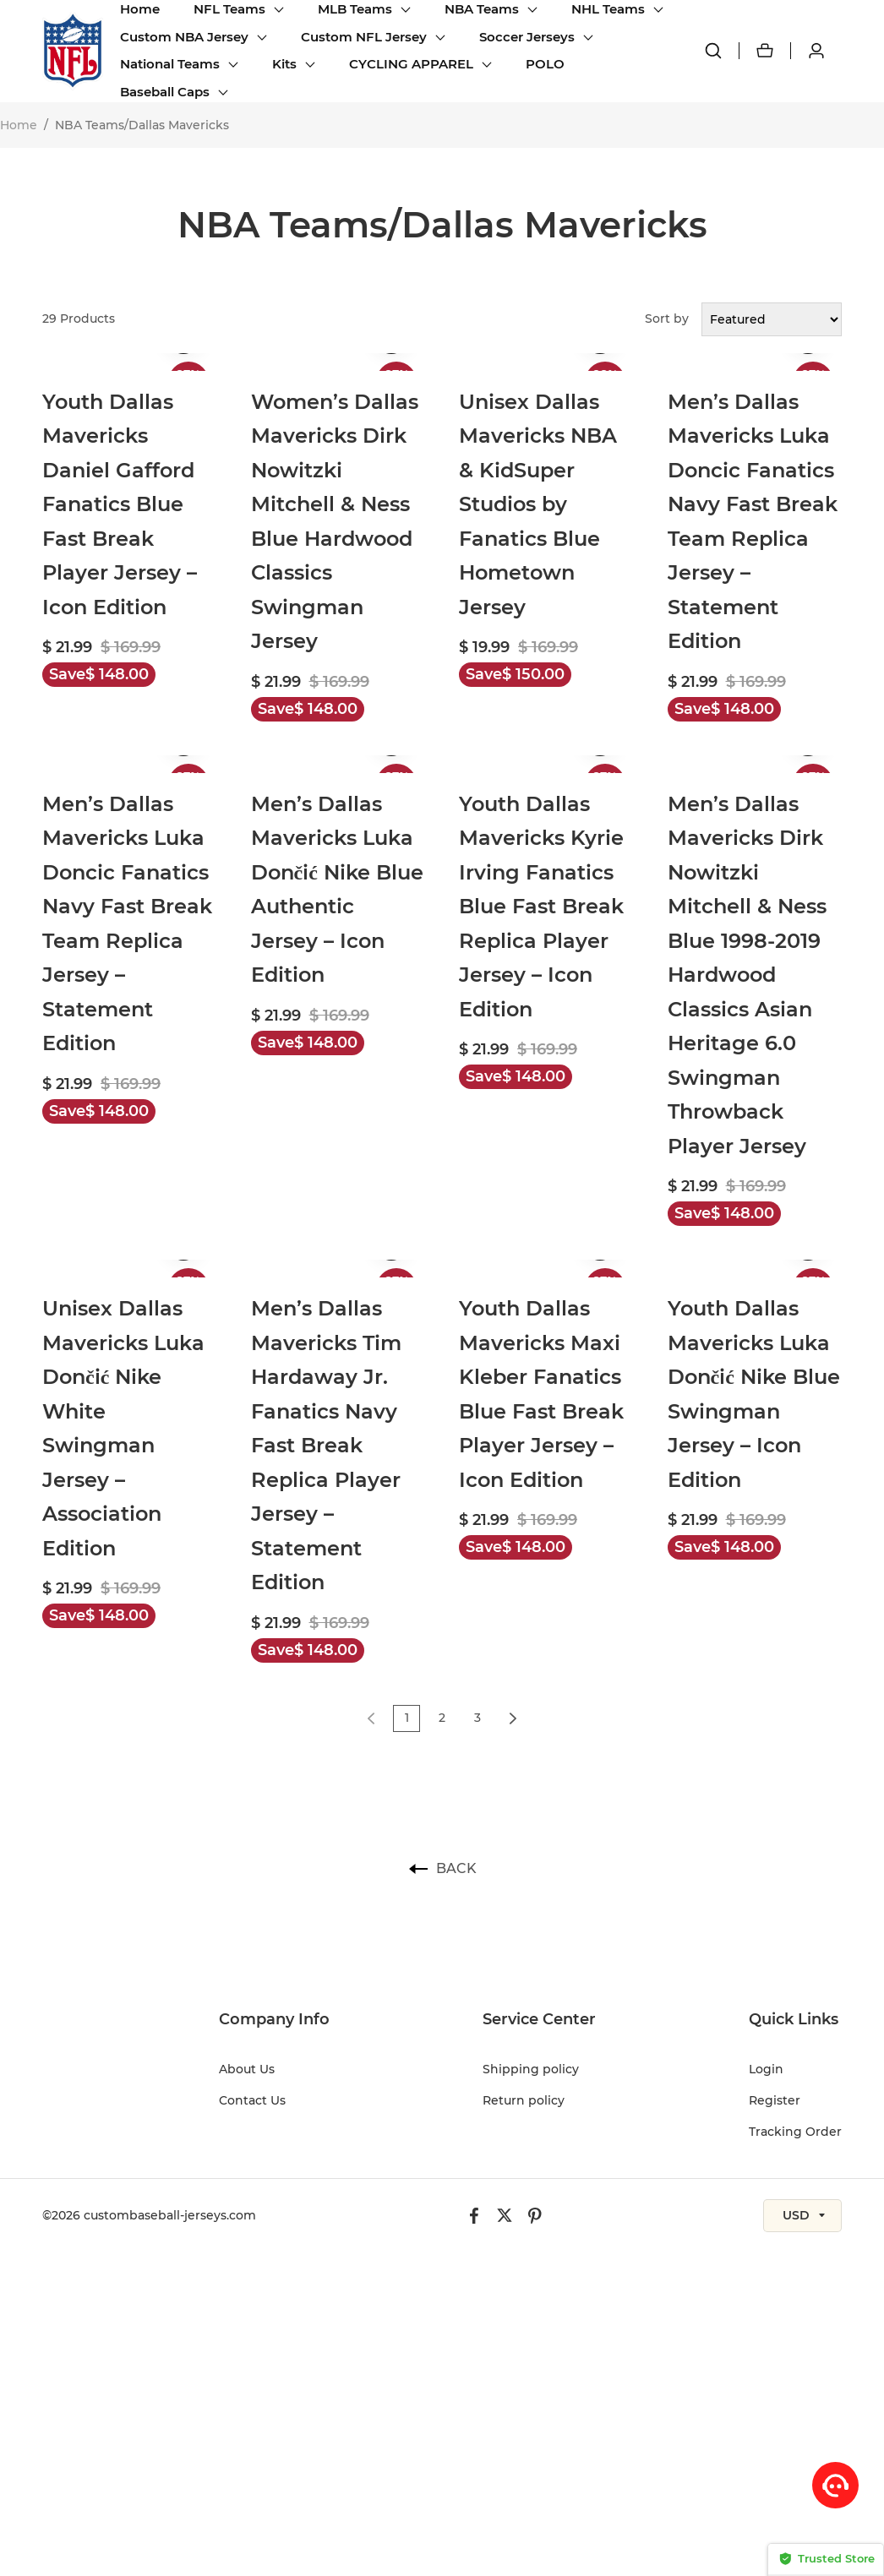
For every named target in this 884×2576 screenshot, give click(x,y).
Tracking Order (795, 2131)
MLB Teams (355, 9)
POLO (545, 64)
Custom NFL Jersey (364, 37)
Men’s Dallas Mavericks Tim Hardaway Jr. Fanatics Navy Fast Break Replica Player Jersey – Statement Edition (326, 1445)
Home (140, 9)
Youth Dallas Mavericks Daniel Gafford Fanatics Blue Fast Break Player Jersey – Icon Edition (119, 504)
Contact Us (252, 2100)
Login (766, 2069)
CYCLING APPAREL (411, 64)
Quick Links (793, 2019)
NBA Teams (482, 9)
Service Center (539, 2019)
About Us (247, 2069)
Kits (284, 64)
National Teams (170, 64)
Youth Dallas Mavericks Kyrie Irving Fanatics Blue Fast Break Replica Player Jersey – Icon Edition (541, 906)
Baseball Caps (165, 92)
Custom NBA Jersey (184, 37)
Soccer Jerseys (527, 37)
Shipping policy (531, 2069)
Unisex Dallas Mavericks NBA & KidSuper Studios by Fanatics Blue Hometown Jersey (538, 504)
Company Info (274, 2019)
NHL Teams (608, 9)
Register (774, 2100)
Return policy (524, 2100)
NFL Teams (229, 9)
